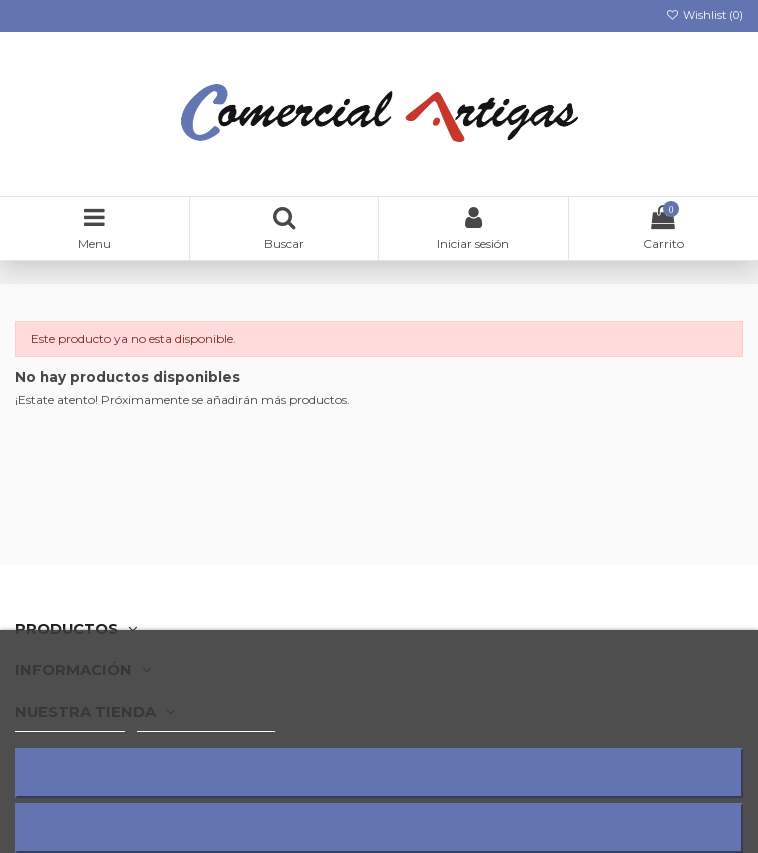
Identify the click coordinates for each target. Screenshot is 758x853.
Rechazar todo (379, 772)
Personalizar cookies (206, 722)
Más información (70, 722)
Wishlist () (704, 15)
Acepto (379, 827)
